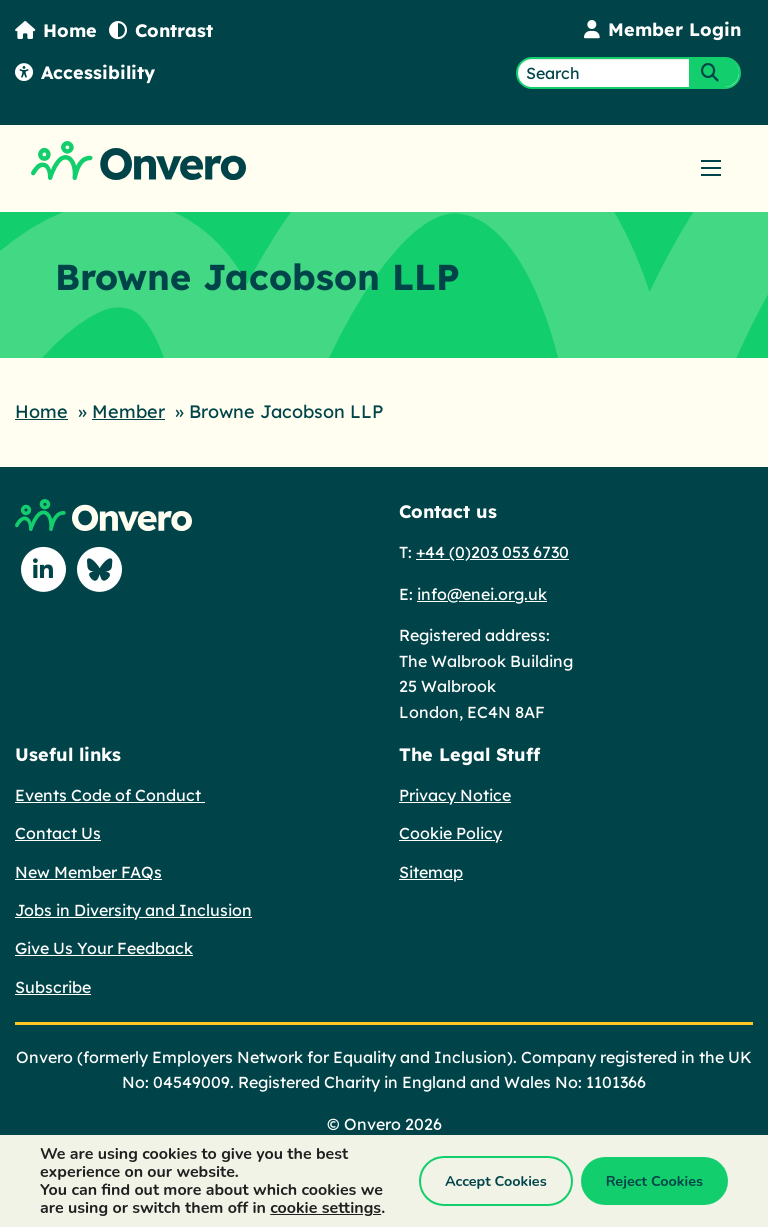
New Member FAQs (88, 872)
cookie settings (325, 1208)
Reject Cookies (654, 1181)
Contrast (161, 30)
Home (56, 30)
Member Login (662, 29)
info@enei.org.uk (482, 594)
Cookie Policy (450, 833)
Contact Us (58, 833)
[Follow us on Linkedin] (43, 569)
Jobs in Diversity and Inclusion (133, 910)
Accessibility (85, 72)
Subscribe (53, 987)
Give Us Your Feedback (104, 948)
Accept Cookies (496, 1181)
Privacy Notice (455, 795)
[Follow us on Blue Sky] (99, 569)
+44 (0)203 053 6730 (492, 552)
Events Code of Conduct (110, 795)
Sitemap (431, 872)
